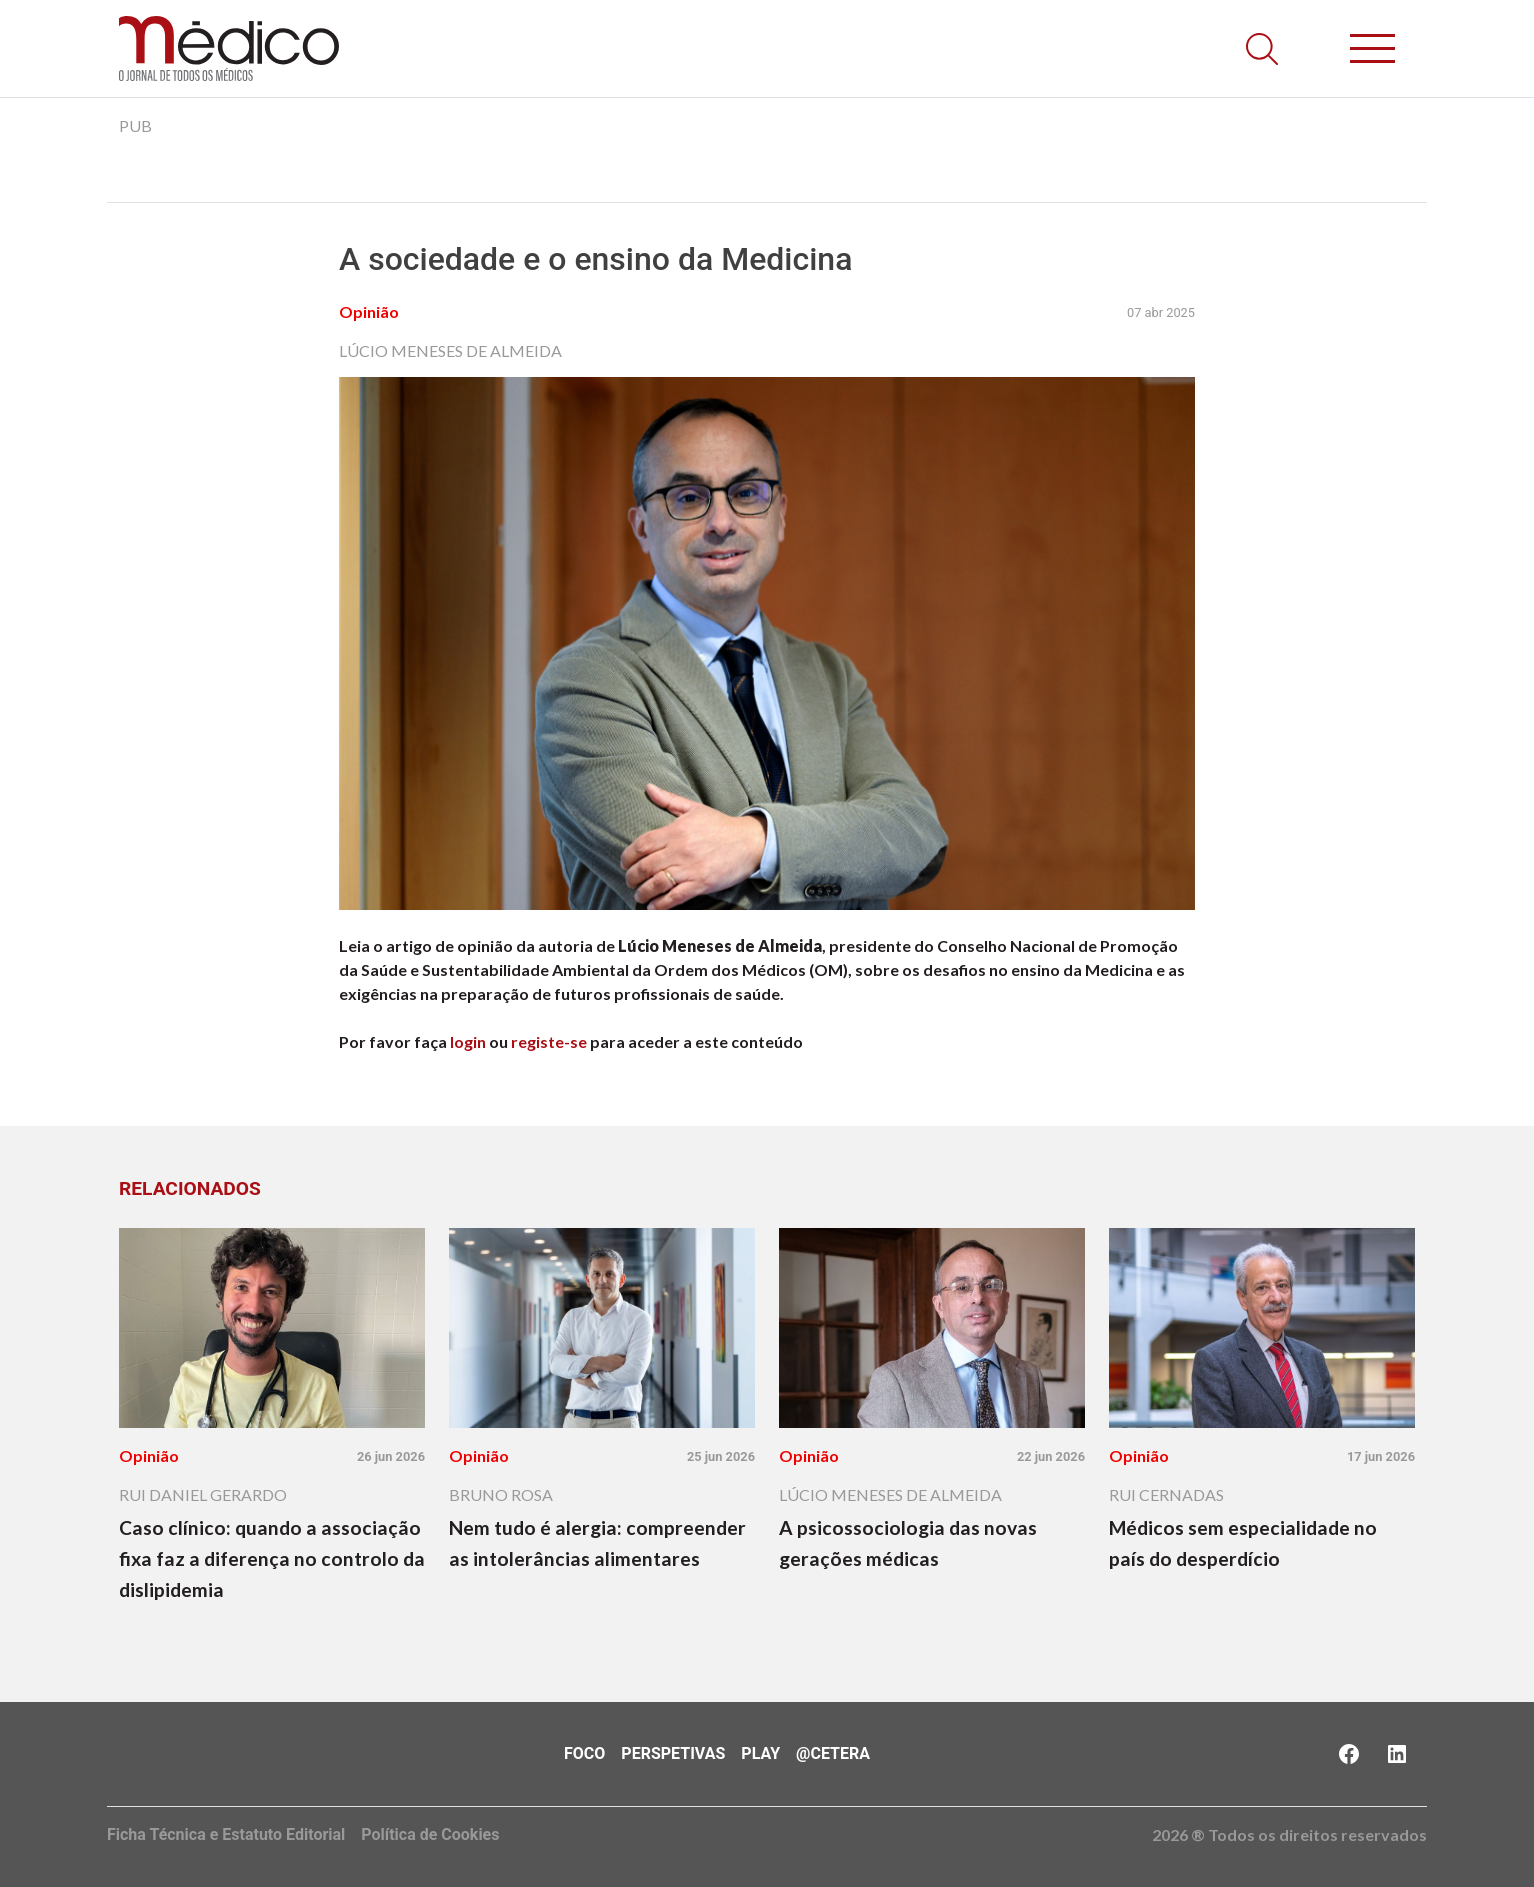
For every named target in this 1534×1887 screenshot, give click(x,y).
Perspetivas (673, 1753)
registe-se (549, 1041)
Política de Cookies (430, 1834)
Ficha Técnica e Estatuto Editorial (226, 1834)
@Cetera (833, 1753)
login (468, 1041)
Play (760, 1753)
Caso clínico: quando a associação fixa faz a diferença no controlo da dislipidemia (272, 1558)
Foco (584, 1753)
